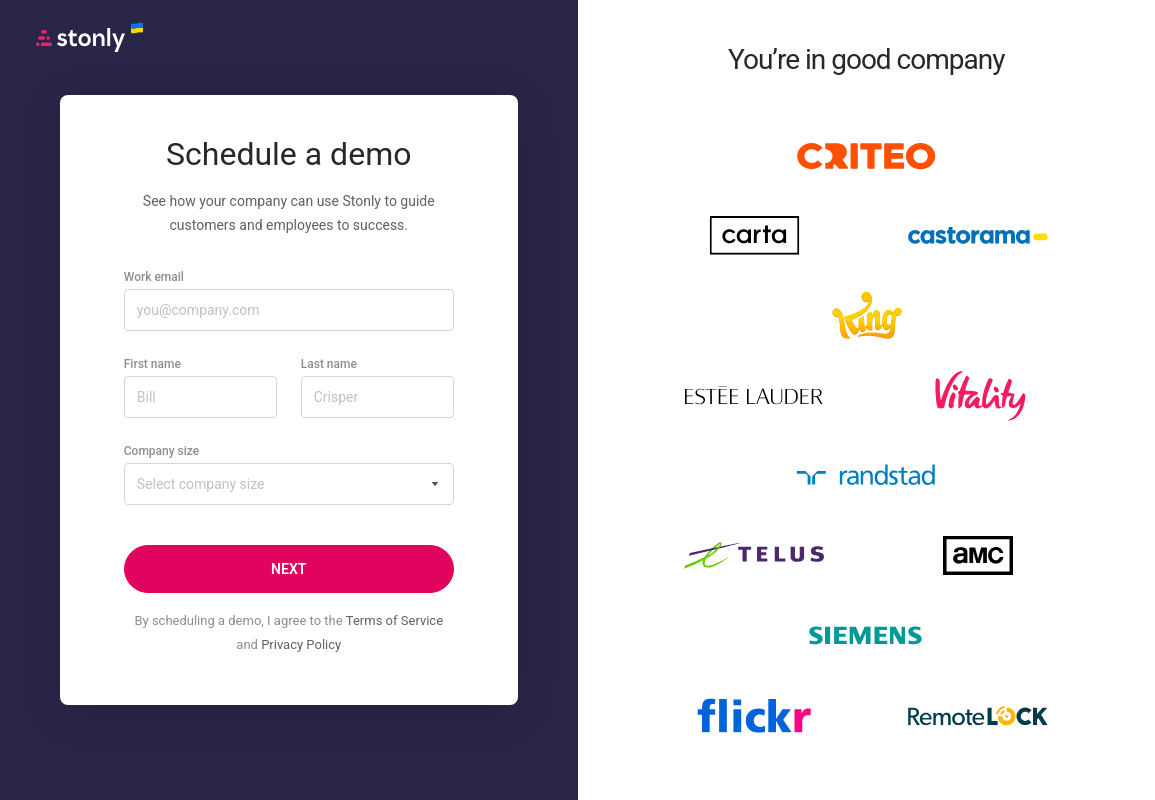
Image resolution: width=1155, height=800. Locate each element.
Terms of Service (394, 620)
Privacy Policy (301, 644)
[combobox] (289, 484)
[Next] (289, 569)
